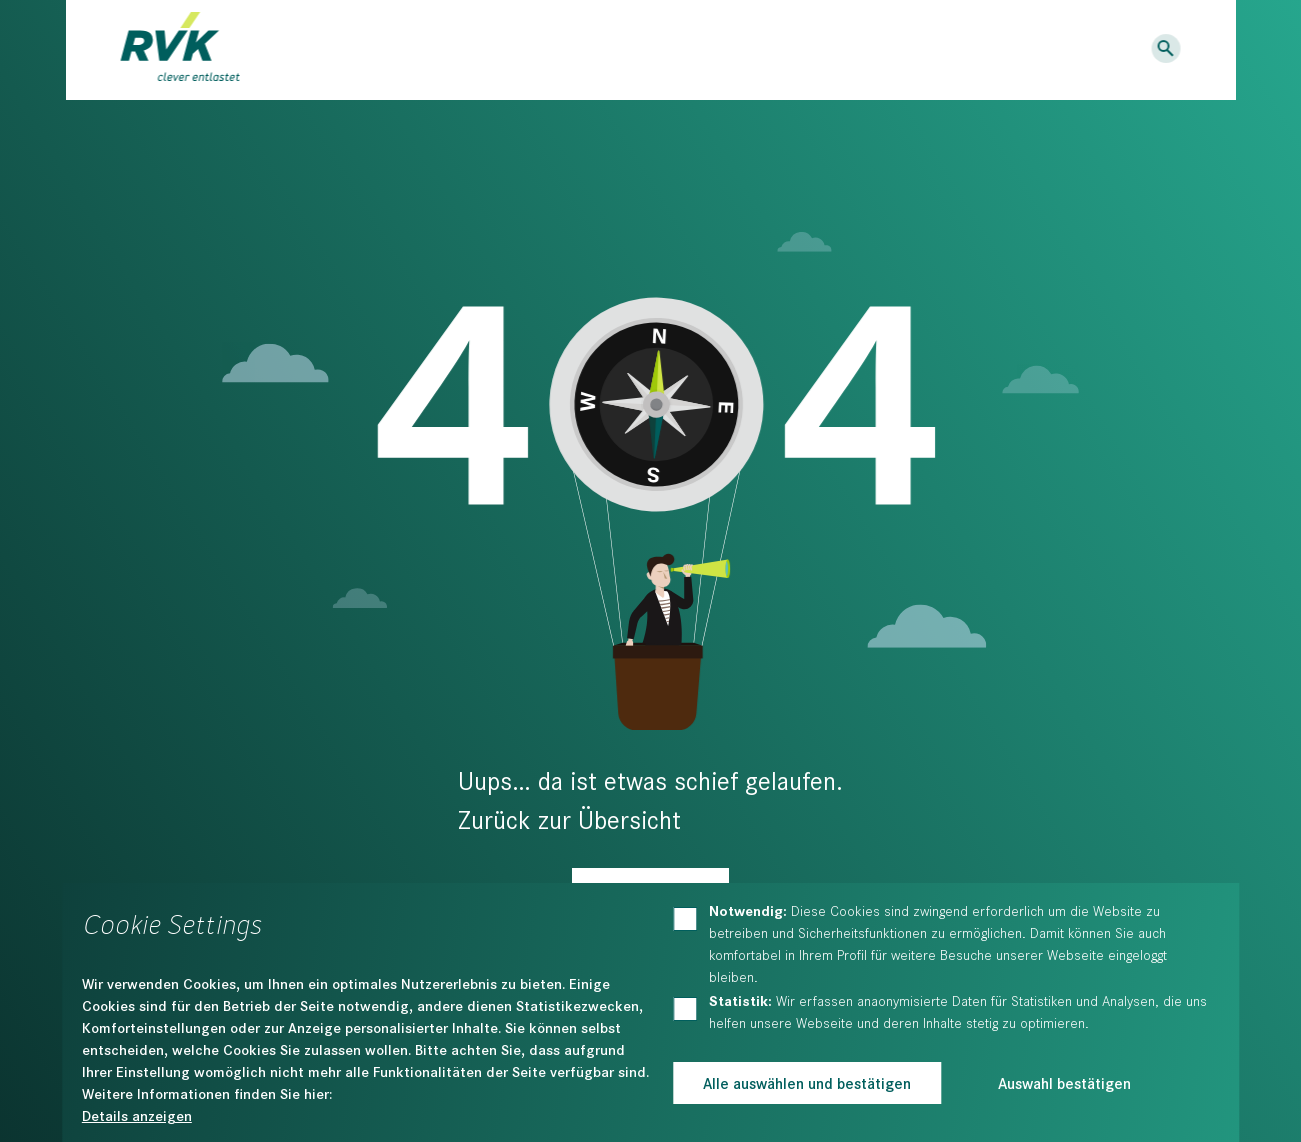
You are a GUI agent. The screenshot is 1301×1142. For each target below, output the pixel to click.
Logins (1101, 49)
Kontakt (1007, 49)
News (850, 49)
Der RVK (698, 51)
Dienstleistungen (401, 51)
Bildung (576, 51)
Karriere (924, 49)
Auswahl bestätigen (1064, 1082)
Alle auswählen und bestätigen (807, 1082)
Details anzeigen (137, 1115)
